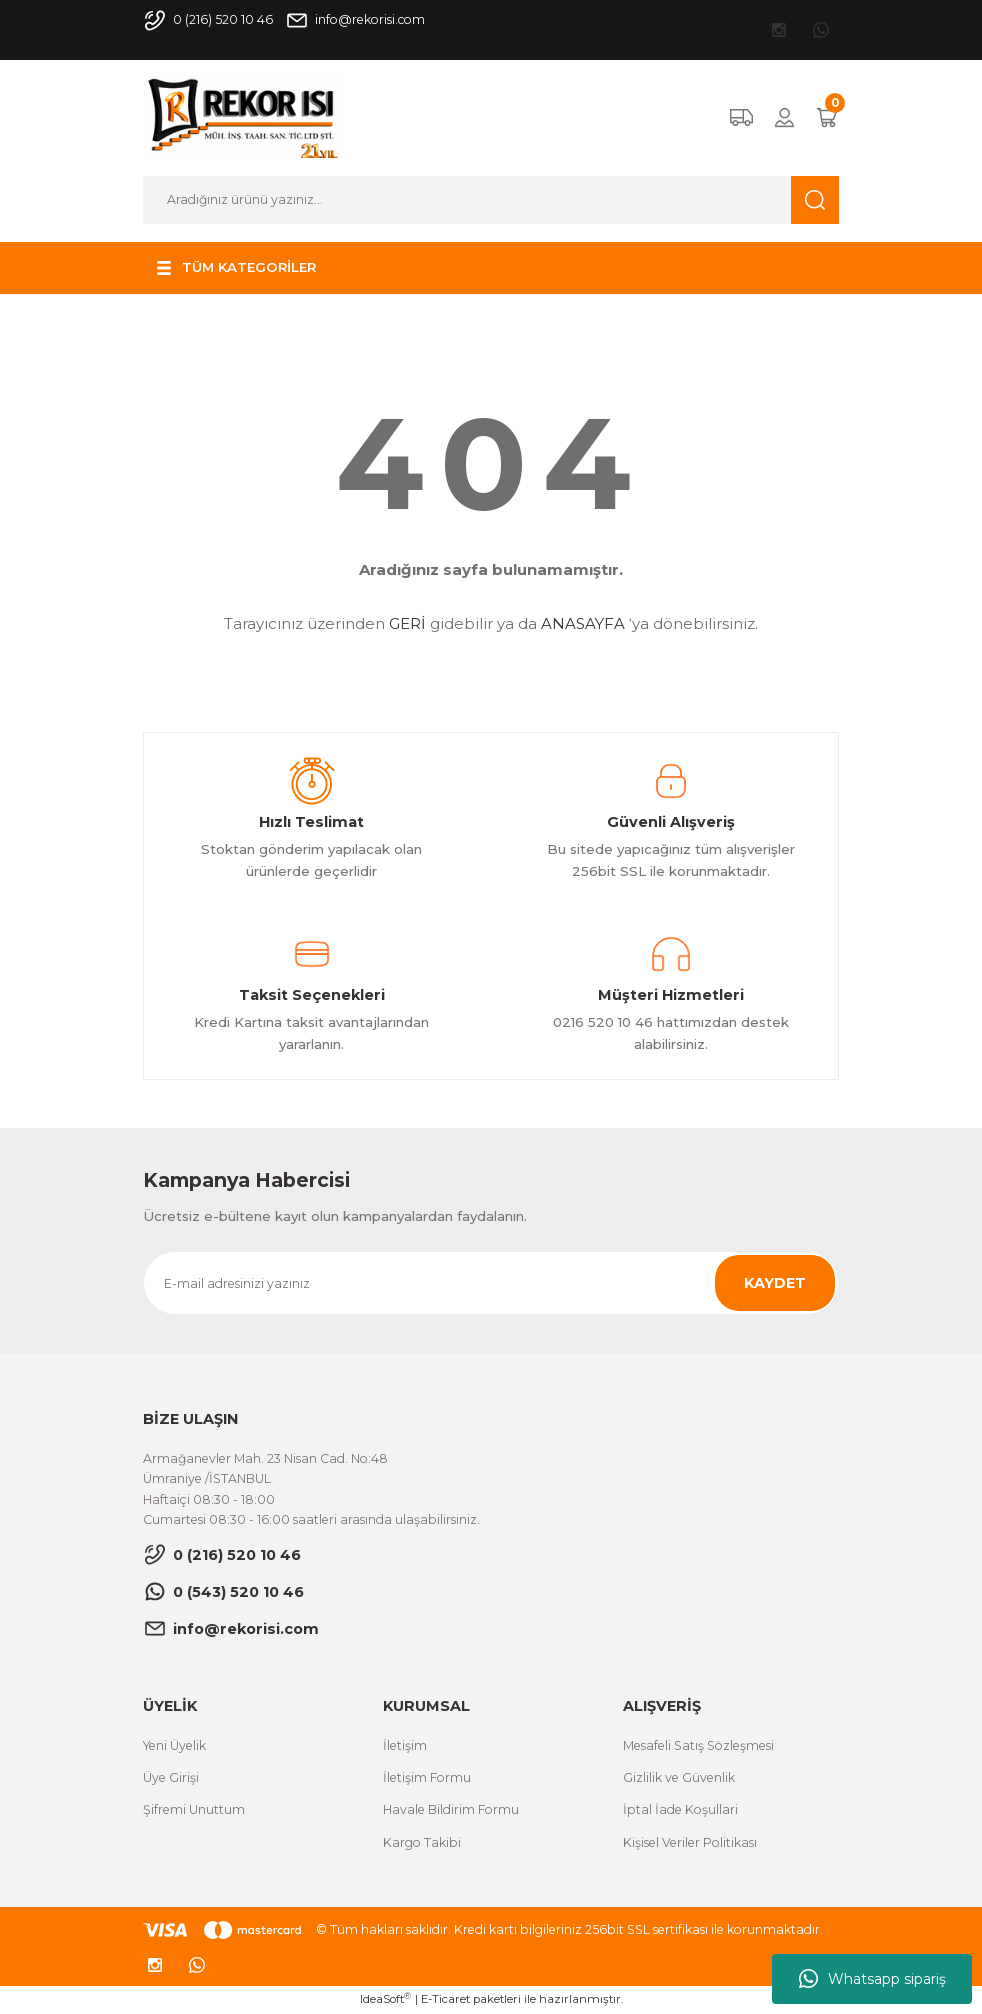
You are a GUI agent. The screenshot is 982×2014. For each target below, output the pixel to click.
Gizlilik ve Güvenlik (679, 1777)
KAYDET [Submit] (775, 1283)
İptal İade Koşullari (680, 1809)
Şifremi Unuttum (194, 1809)
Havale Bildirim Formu (451, 1809)
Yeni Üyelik (174, 1745)
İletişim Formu (427, 1777)
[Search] (491, 200)
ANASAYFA (583, 623)
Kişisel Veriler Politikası (690, 1842)
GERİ (407, 623)
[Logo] (244, 117)
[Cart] (827, 117)
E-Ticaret (445, 1999)
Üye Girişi (171, 1777)
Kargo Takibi (422, 1842)
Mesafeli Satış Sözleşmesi (698, 1745)
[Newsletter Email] (491, 1283)
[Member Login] (784, 117)
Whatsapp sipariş (872, 1979)
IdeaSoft (385, 1998)
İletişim (405, 1745)
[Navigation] (234, 268)
